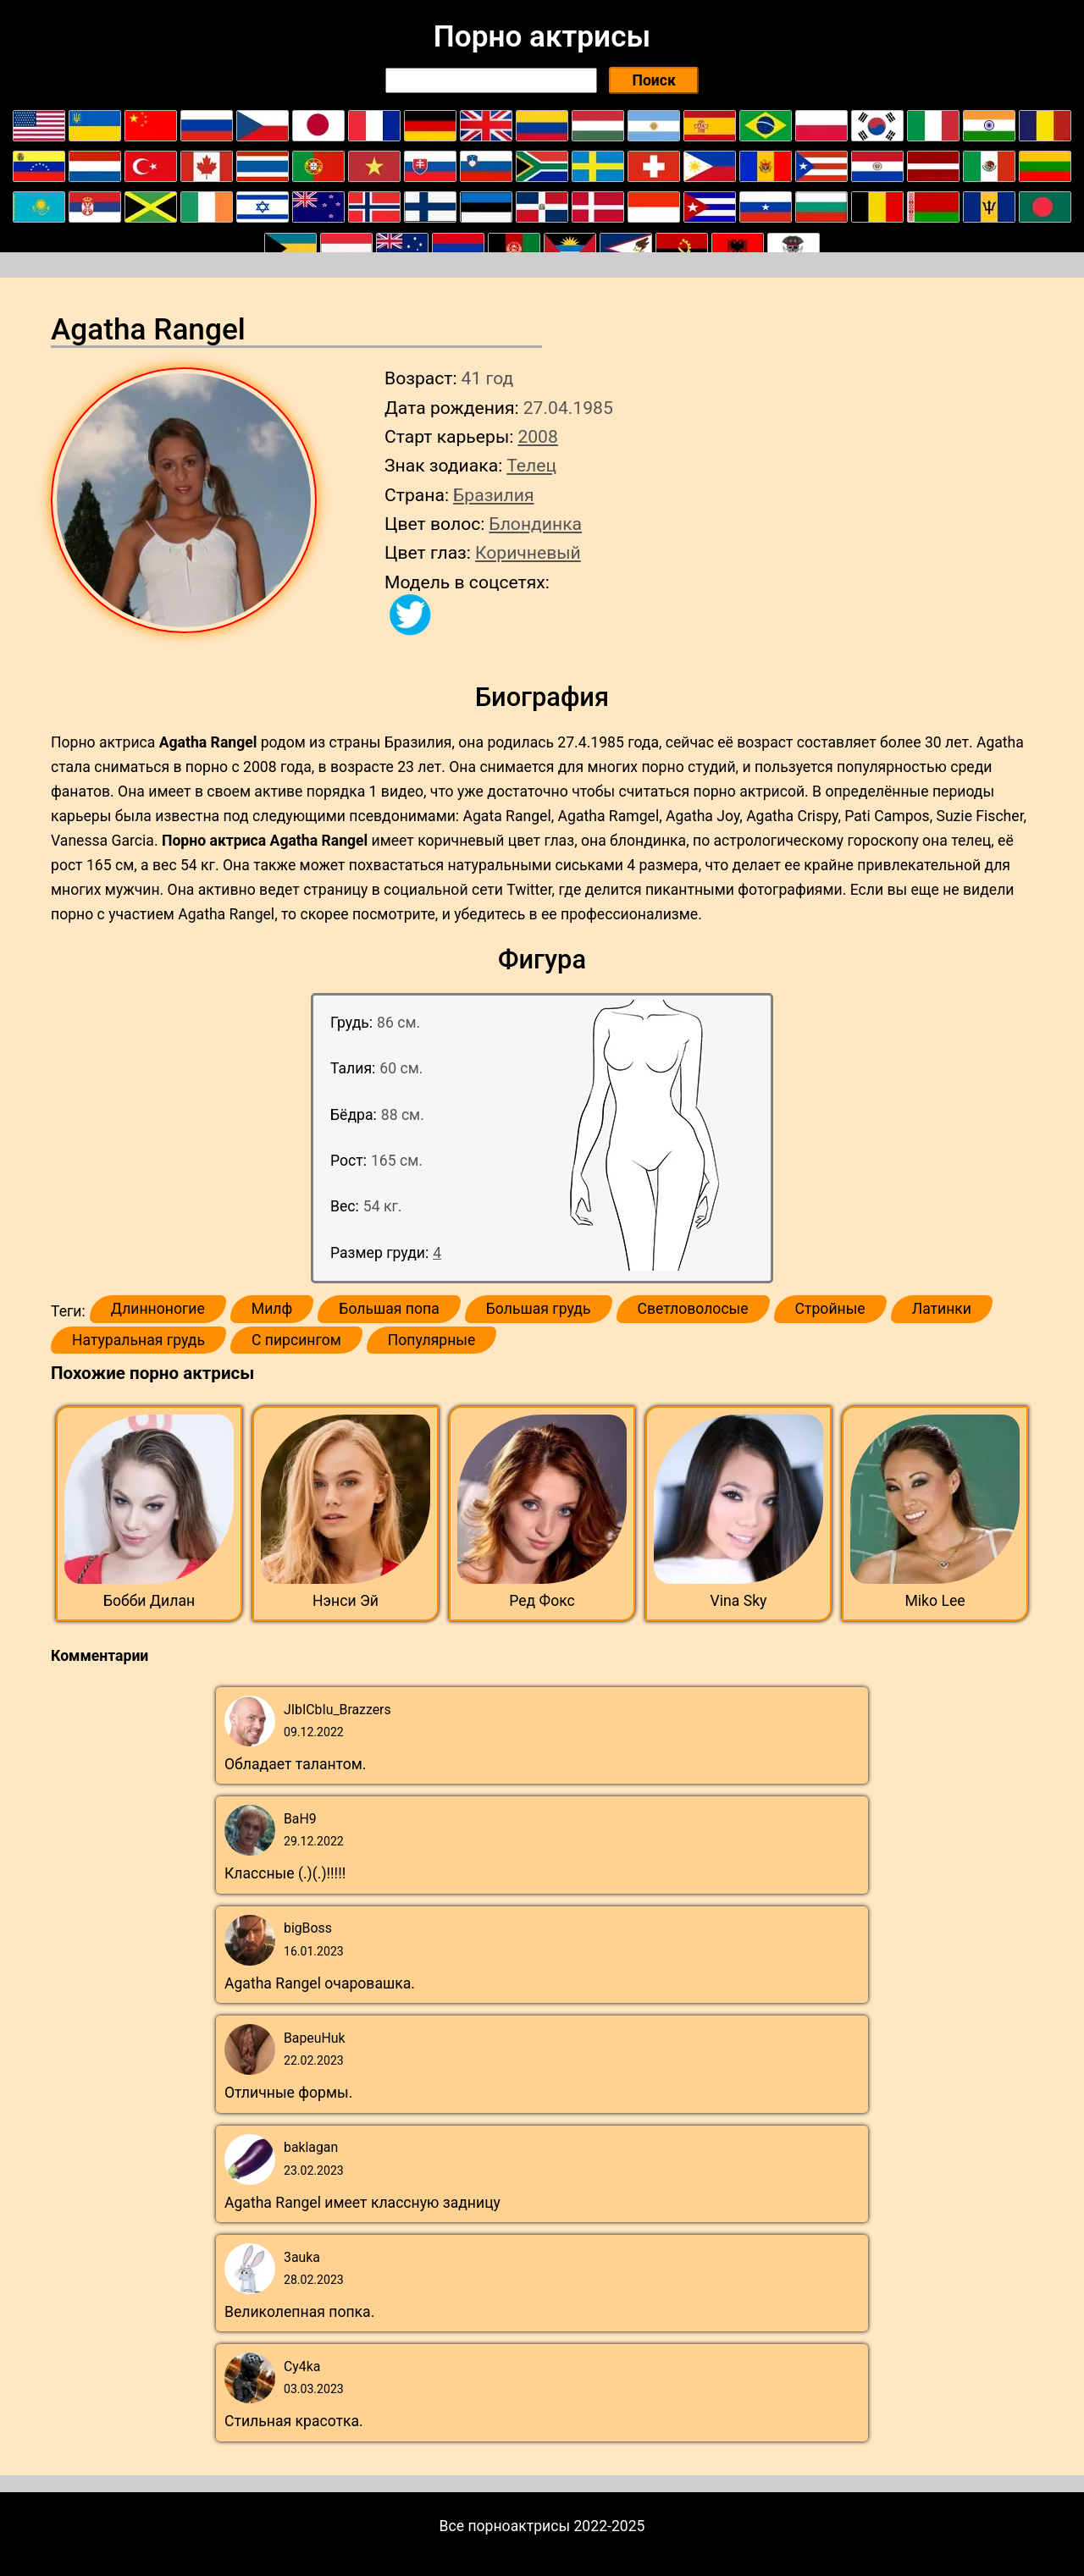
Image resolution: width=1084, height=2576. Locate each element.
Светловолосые (693, 1308)
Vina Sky (739, 1600)
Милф (272, 1308)
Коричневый (528, 552)
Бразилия (493, 494)
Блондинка (535, 523)
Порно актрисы (542, 36)
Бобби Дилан (149, 1600)
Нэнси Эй (345, 1600)
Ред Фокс (542, 1600)
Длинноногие (158, 1308)
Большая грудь (538, 1308)
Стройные (830, 1308)
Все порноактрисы (505, 2526)
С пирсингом (296, 1340)
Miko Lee (934, 1600)
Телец (531, 465)
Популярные (432, 1340)
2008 (537, 436)
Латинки (941, 1308)
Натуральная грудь (138, 1340)
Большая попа (389, 1308)
